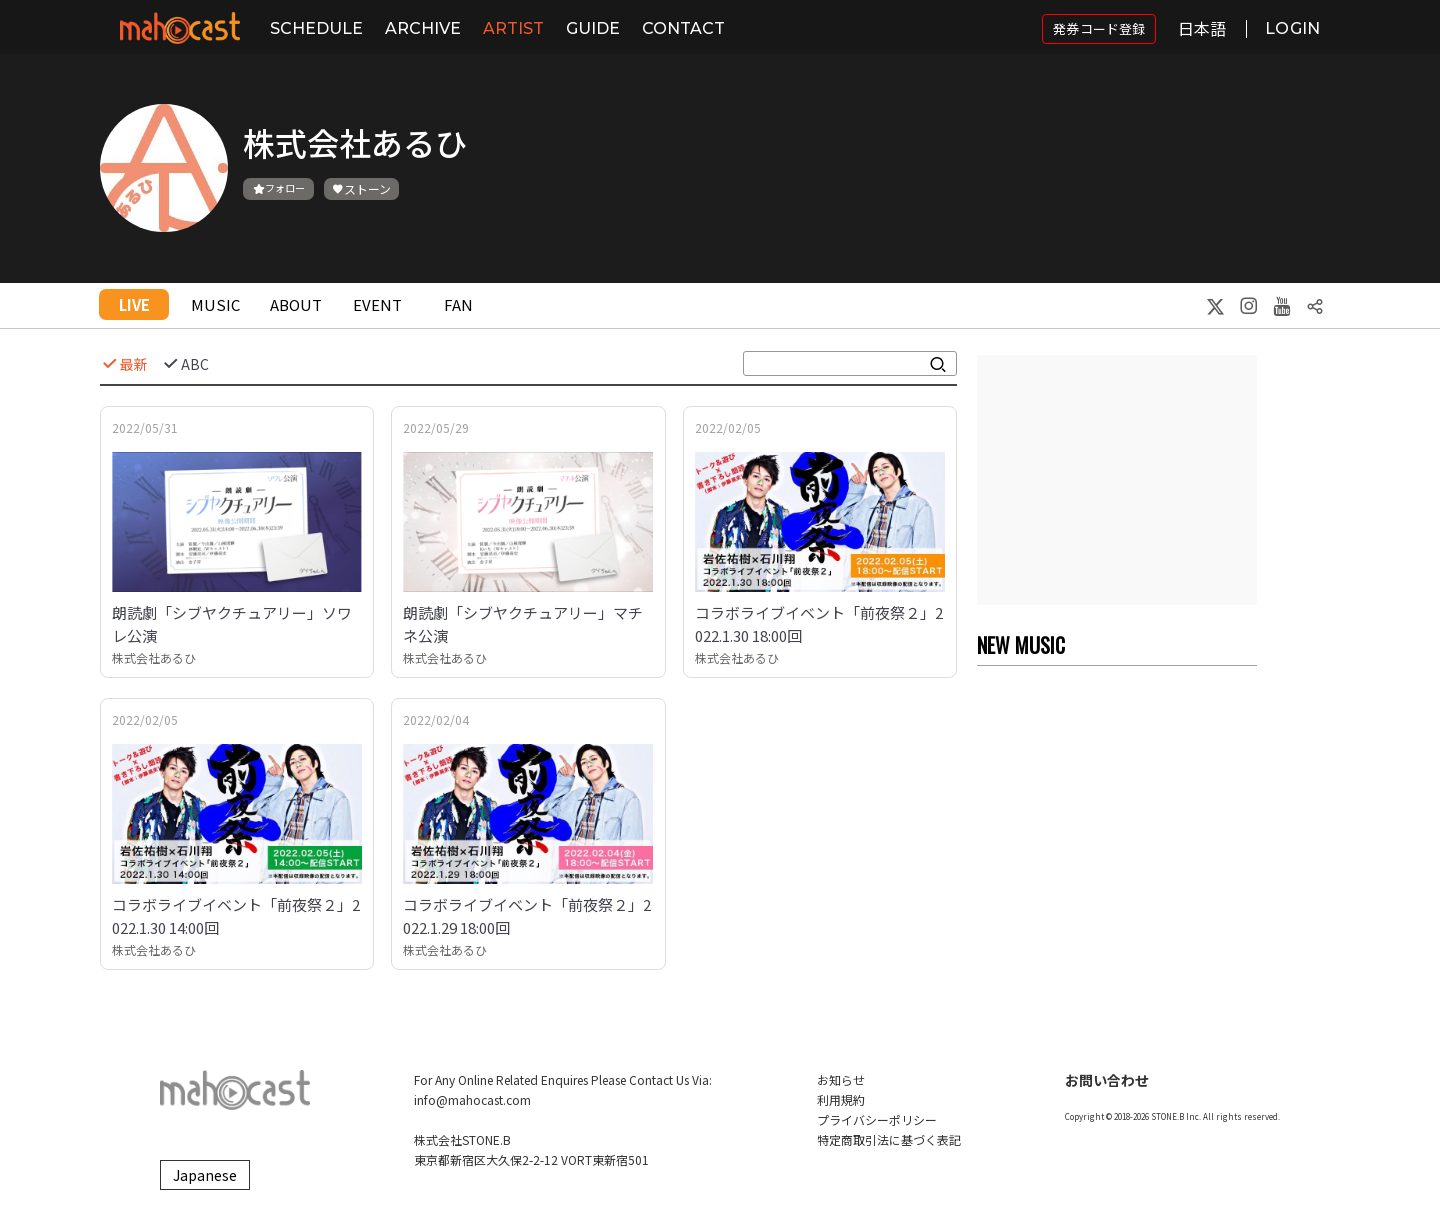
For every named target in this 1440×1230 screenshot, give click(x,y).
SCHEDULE (316, 28)
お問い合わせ (1107, 1080)
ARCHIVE (423, 28)
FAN (458, 304)
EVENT (377, 304)
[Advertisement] (1117, 480)
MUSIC (215, 304)
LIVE (134, 304)
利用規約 (841, 1099)
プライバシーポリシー (877, 1119)
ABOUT (296, 304)
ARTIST (513, 28)
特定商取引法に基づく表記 (889, 1139)
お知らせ (841, 1079)
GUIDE (593, 28)
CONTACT (683, 28)
